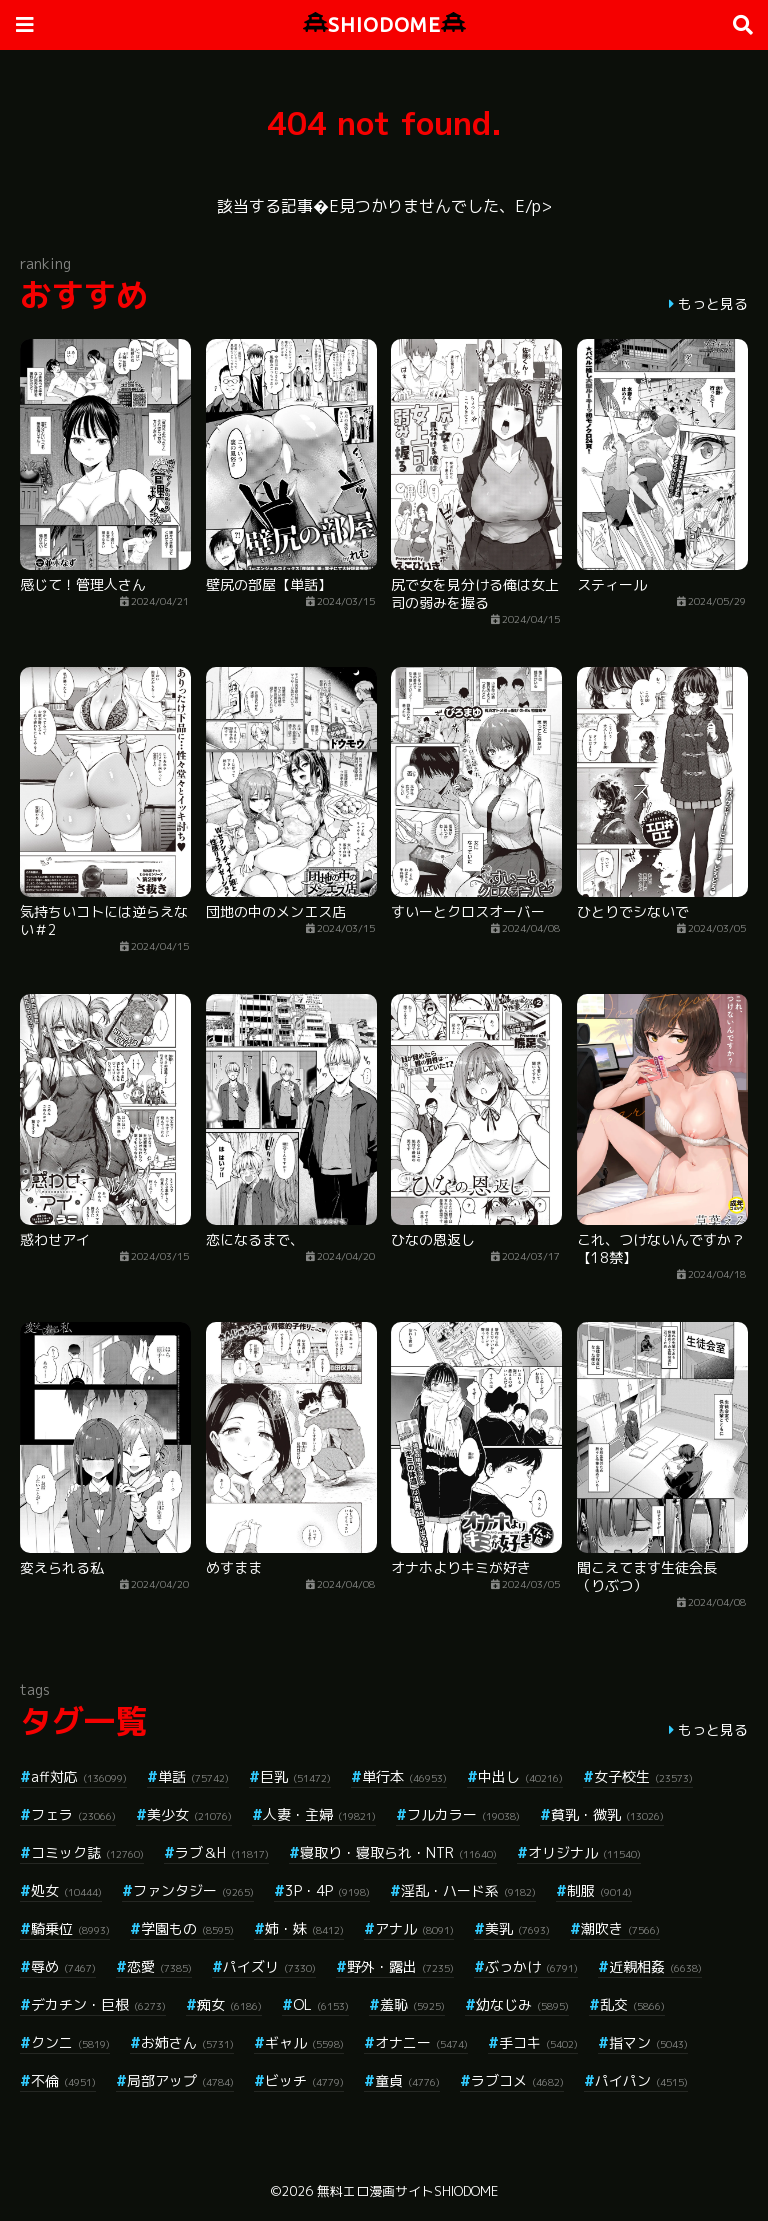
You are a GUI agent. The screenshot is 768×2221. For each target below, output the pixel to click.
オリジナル (584, 1852)
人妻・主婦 (319, 1814)
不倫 (63, 2080)
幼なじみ (522, 2004)
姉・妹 (304, 1928)
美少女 (189, 1814)
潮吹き (620, 1928)
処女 (66, 1890)
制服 (599, 1890)
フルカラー (463, 1814)
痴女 (229, 2004)
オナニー (421, 2042)
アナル (414, 1928)
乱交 (632, 2004)
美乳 (517, 1928)
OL (321, 2004)
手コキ (538, 2042)
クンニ (70, 2042)
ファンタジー (193, 1890)
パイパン (641, 2080)
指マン (648, 2042)
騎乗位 (70, 1928)
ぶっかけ (531, 1966)
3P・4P (327, 1890)
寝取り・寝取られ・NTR (398, 1852)
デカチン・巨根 (98, 2004)
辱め (63, 1966)
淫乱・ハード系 (468, 1890)
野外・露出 (400, 1966)
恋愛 (159, 1966)
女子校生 (643, 1776)
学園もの (187, 1928)
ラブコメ (517, 2080)
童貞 (407, 2080)
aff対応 (79, 1776)
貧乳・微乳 (607, 1814)
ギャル (304, 2042)
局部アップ (180, 2080)
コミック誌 (87, 1852)
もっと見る (713, 303)
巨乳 (295, 1776)
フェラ (73, 1814)
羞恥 (412, 2004)
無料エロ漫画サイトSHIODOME (407, 2191)
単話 (193, 1776)
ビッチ (304, 2080)
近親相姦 (655, 1966)
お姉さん (187, 2042)
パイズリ (269, 1966)
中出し (520, 1776)
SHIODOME (384, 24)
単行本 (404, 1776)
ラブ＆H (222, 1852)
